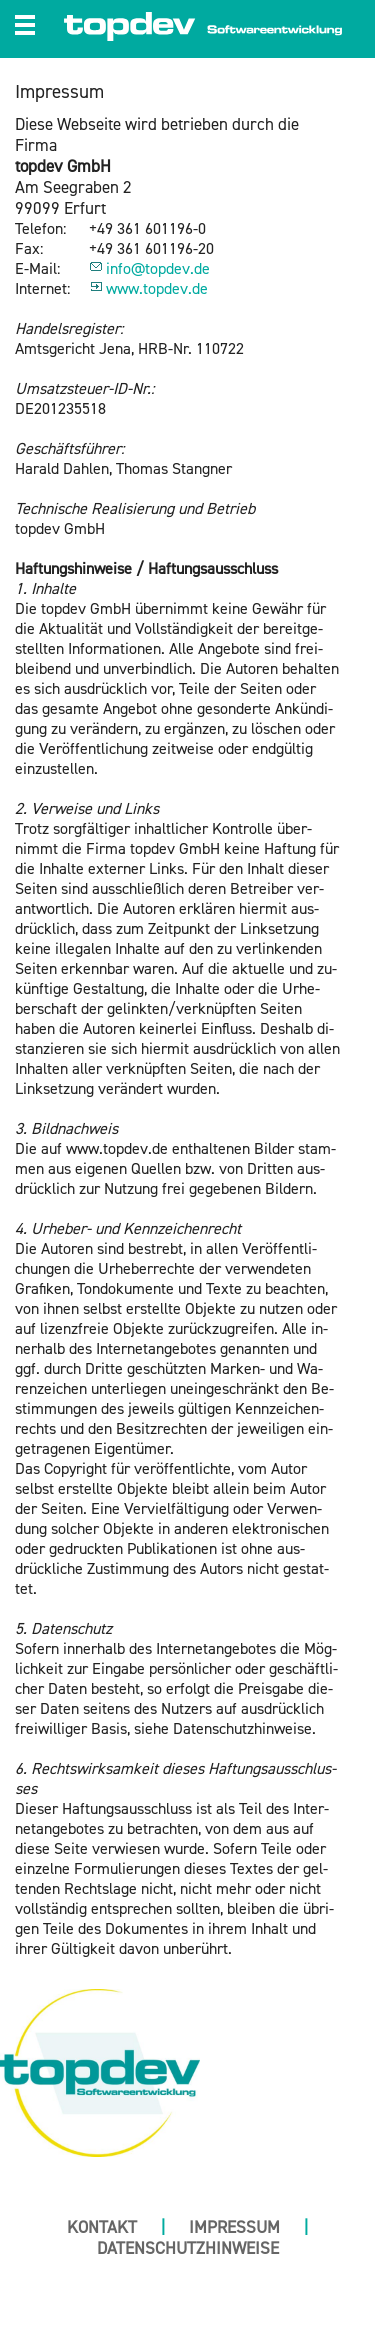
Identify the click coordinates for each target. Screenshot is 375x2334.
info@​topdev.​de (158, 269)
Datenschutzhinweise (188, 2248)
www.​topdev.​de (157, 289)
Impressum (234, 2227)
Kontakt (102, 2227)
